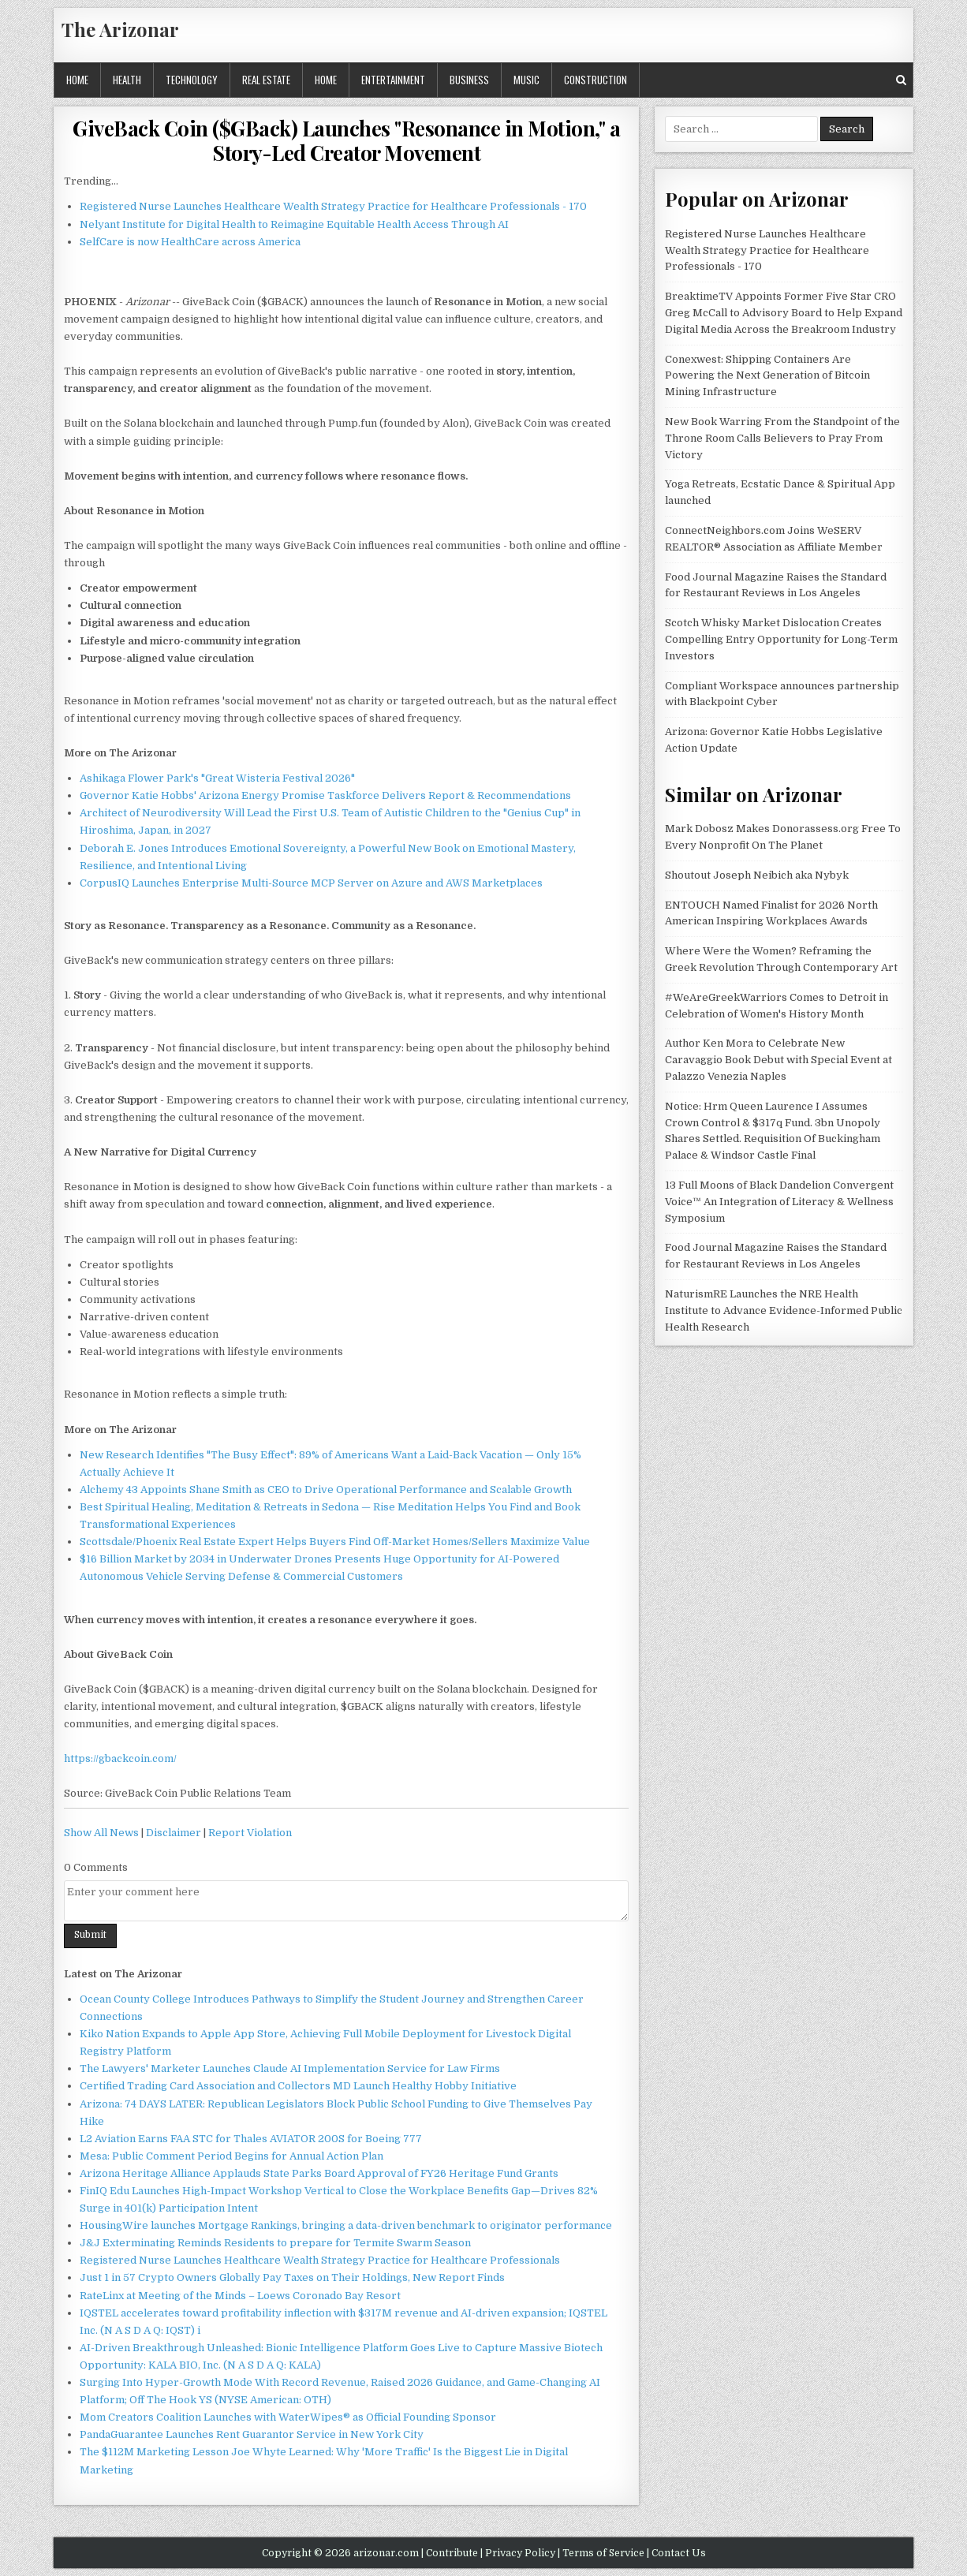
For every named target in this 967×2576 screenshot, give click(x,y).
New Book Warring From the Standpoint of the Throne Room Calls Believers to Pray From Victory (782, 438)
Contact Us (679, 2553)
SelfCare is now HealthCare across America (190, 242)
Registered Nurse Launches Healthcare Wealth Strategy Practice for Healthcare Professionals (320, 2260)
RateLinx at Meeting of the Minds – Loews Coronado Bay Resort (240, 2296)
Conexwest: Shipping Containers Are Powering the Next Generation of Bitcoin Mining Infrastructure (767, 375)
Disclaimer (173, 1833)
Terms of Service (603, 2553)
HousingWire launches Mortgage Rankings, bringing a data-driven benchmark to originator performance (346, 2225)
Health (127, 80)
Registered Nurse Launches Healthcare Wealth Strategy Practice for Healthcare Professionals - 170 (333, 206)
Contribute (452, 2553)
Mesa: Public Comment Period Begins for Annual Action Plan (231, 2156)
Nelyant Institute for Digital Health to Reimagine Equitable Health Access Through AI (294, 224)
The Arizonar (120, 29)
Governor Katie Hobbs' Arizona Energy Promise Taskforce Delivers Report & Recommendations (325, 795)
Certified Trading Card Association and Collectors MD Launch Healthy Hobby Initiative (298, 2086)
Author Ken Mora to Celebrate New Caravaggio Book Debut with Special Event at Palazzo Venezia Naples (778, 1059)
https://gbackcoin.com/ (120, 1758)
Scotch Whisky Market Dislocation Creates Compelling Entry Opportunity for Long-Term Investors (781, 639)
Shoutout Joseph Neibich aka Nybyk (757, 875)
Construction (595, 80)
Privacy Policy (520, 2553)
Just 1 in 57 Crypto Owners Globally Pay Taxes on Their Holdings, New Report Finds (292, 2277)
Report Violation (250, 1833)
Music (526, 80)
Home (77, 80)
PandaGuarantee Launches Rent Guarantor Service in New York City (252, 2434)
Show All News (101, 1833)
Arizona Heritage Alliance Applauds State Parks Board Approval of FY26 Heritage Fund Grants (319, 2173)
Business (469, 80)
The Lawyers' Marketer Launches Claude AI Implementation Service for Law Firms (290, 2068)
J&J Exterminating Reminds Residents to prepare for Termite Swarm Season (275, 2243)
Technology (192, 80)
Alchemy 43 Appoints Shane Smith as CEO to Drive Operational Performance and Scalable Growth (326, 1489)
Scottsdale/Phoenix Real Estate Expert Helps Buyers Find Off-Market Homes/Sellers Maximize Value (335, 1541)
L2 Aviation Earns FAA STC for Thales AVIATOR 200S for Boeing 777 (251, 2139)
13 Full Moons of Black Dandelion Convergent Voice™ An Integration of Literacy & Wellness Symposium (779, 1201)
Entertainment (393, 80)
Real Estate (266, 80)
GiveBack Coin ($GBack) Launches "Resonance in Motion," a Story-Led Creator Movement (346, 140)
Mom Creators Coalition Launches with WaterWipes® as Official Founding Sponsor (288, 2417)
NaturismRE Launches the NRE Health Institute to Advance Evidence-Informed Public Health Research (783, 1310)
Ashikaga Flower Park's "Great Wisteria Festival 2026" (217, 778)
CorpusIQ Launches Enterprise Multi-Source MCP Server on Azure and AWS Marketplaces (311, 883)
